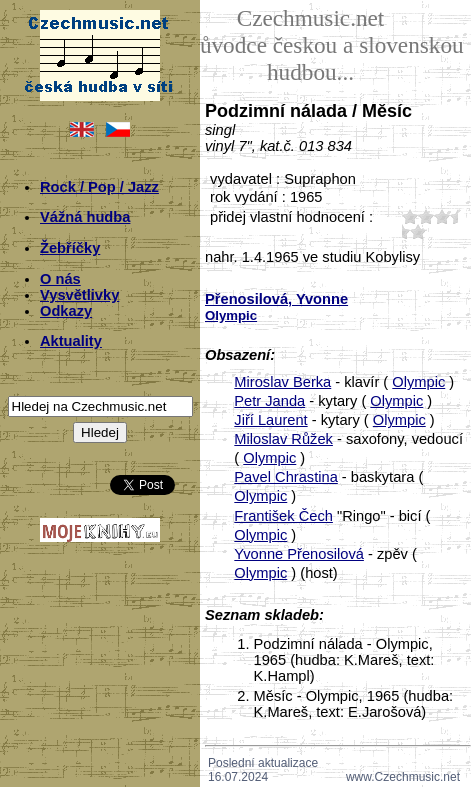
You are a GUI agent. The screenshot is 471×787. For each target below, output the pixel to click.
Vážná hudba (85, 217)
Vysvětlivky (79, 295)
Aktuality (71, 341)
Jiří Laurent (270, 420)
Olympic (418, 382)
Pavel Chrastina (285, 477)
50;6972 (418, 231)
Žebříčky (70, 248)
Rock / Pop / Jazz (99, 187)
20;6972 (426, 216)
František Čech (283, 516)
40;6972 (402, 231)
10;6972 (410, 216)
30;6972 (442, 216)
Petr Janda (269, 401)
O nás (60, 279)
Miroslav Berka (282, 382)
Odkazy (66, 311)
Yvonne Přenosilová (299, 554)
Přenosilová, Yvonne (276, 299)
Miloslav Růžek (283, 439)
